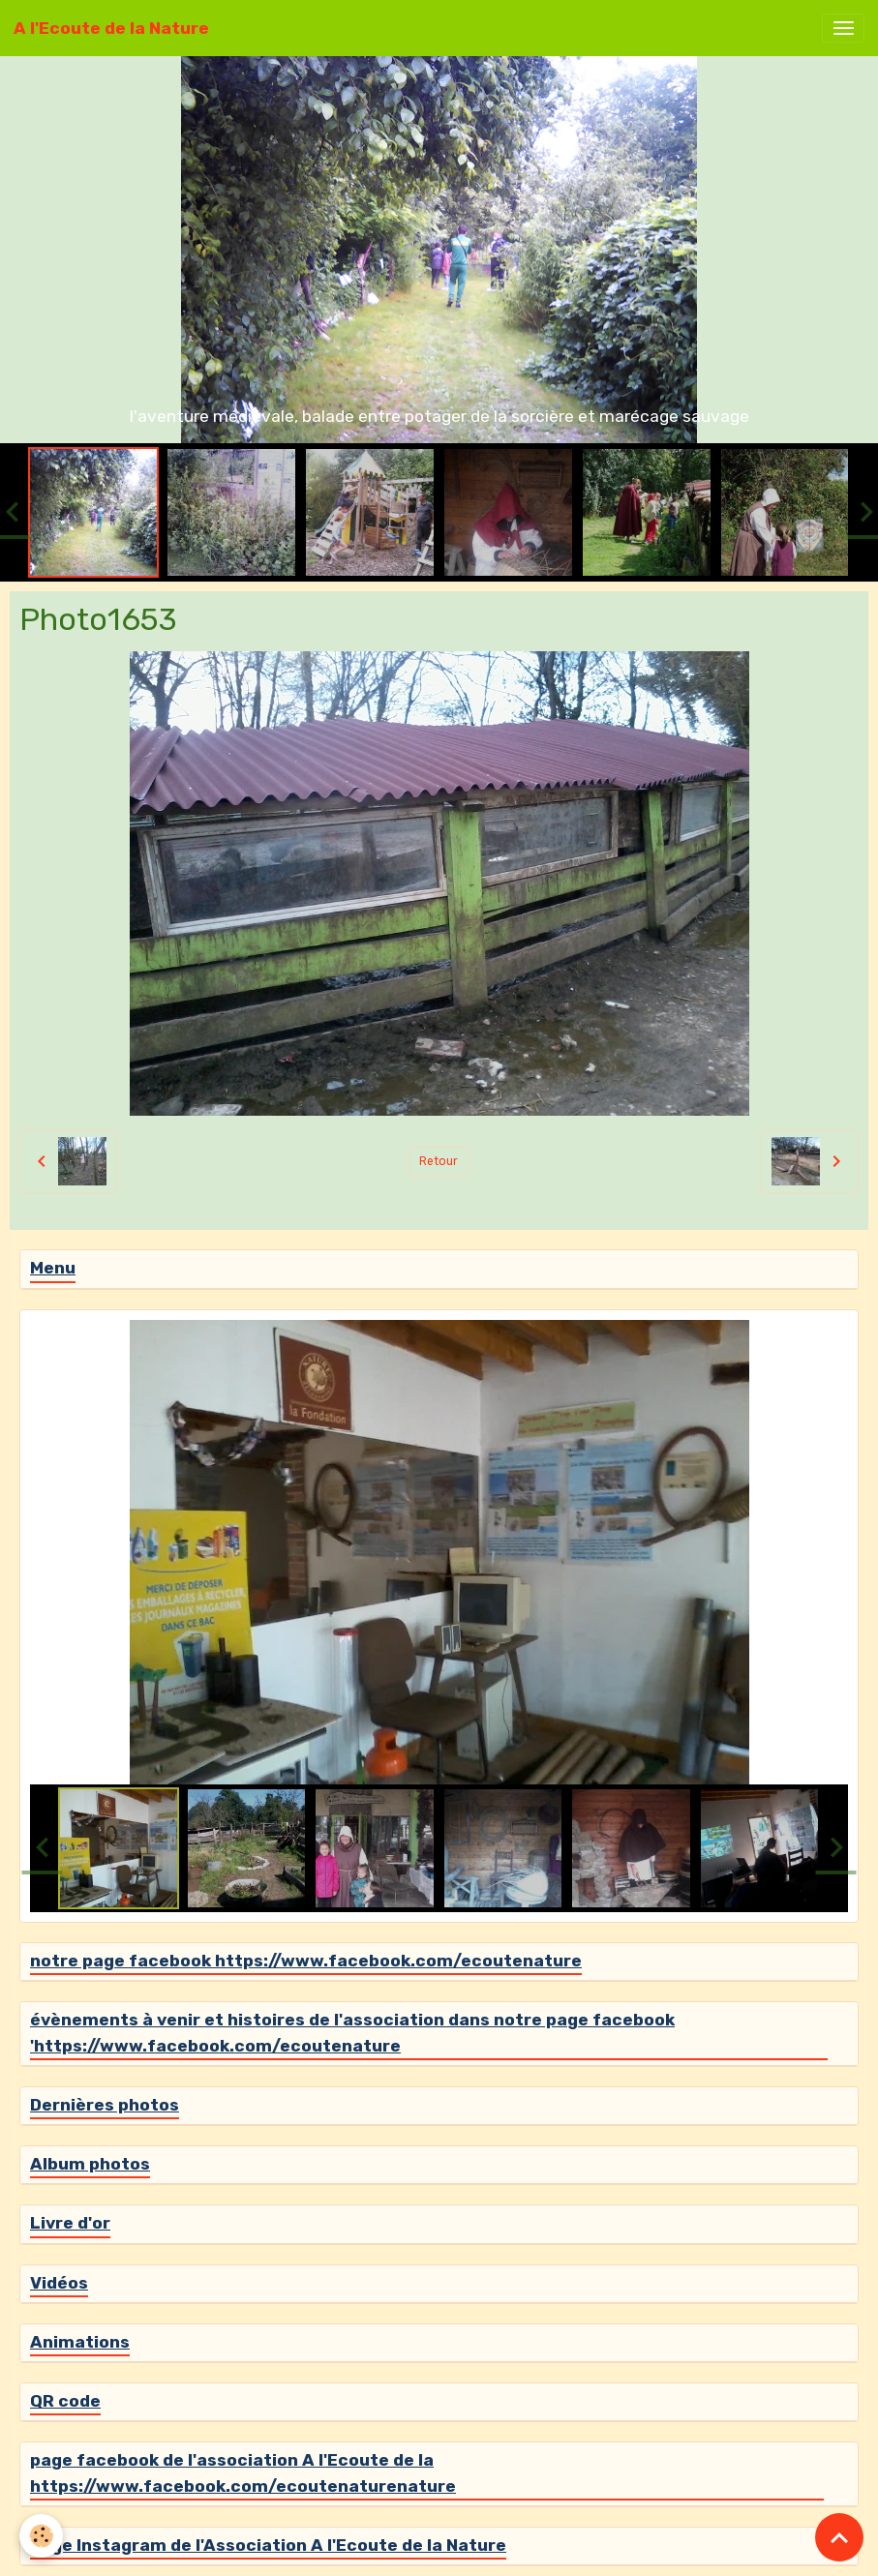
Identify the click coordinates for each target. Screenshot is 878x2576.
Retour (438, 1161)
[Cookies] (41, 2536)
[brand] (111, 28)
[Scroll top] (839, 2537)
